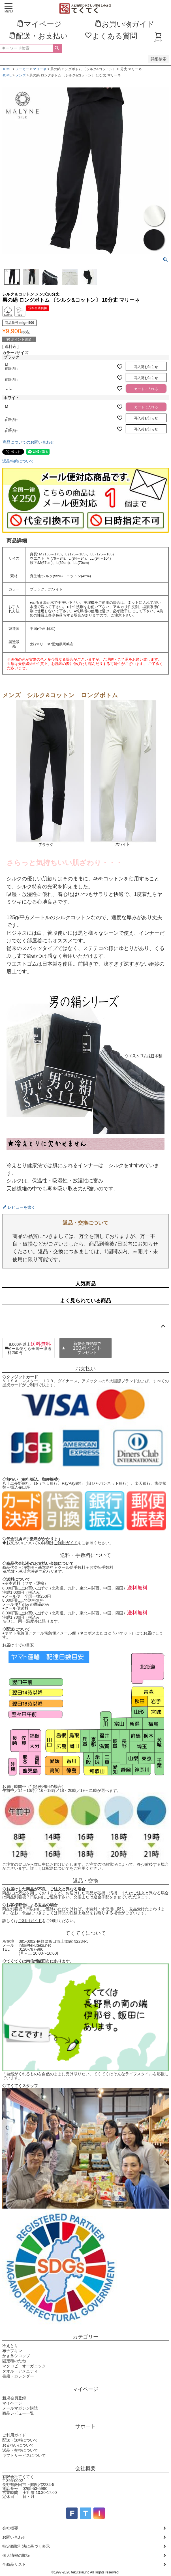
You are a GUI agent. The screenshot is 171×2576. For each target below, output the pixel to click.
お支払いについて (18, 2445)
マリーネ (39, 69)
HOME (6, 69)
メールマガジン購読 (20, 2408)
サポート (85, 2426)
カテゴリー (85, 2337)
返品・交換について (20, 2450)
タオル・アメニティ (20, 2371)
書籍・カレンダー (18, 2376)
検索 (57, 48)
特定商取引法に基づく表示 (26, 2546)
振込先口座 (20, 1487)
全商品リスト (14, 2564)
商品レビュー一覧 (18, 2413)
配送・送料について (20, 2440)
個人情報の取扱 (16, 2555)
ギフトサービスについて (24, 2455)
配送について (58, 1868)
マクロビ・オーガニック (24, 2366)
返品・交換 (85, 1881)
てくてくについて (85, 1933)
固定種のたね (14, 2361)
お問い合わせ (14, 2537)
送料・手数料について (85, 1555)
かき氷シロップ (16, 2356)
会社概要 (85, 2468)
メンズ (21, 75)
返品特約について (18, 461)
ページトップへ (163, 1326)
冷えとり (10, 2345)
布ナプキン (12, 2350)
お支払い (85, 1369)
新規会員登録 (14, 2398)
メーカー (22, 69)
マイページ (85, 2389)
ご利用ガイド (66, 1543)
